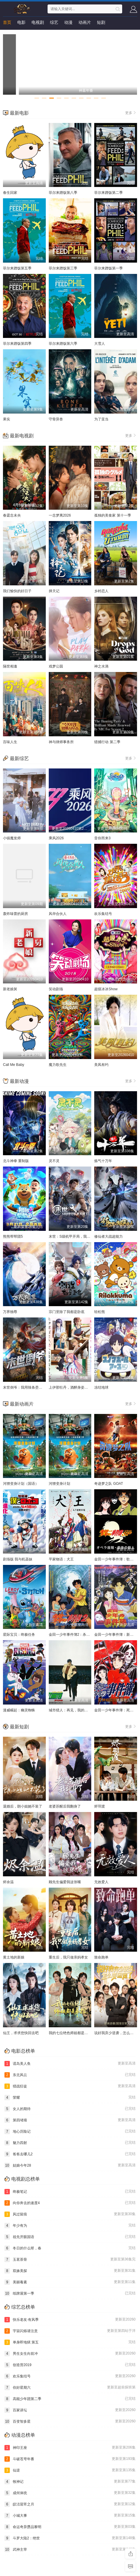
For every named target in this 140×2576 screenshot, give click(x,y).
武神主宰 (70, 2549)
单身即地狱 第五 (70, 2342)
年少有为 (70, 2225)
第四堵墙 (70, 2120)
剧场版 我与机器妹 (17, 1559)
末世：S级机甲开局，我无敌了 (73, 1236)
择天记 (54, 591)
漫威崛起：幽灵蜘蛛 (19, 1710)
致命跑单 (101, 1957)
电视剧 (38, 22)
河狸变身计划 (59, 1484)
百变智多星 (70, 2421)
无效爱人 (101, 1882)
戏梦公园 (56, 666)
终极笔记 (70, 2191)
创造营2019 (70, 2365)
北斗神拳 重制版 (16, 1161)
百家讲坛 (70, 2410)
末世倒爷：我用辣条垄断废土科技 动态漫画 (37, 1387)
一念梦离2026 (60, 515)
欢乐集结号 (103, 914)
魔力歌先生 (58, 1065)
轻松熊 (99, 1312)
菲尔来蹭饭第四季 (17, 344)
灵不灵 (54, 1161)
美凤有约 (101, 1065)
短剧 (101, 22)
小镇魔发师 (12, 838)
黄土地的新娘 (13, 1957)
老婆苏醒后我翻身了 (65, 1806)
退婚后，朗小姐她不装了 (22, 1806)
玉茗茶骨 (70, 2259)
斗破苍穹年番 (70, 2459)
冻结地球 (101, 1387)
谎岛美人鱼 (70, 2063)
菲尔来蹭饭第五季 (17, 268)
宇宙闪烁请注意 (70, 2331)
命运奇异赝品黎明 (70, 2527)
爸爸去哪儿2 (70, 2154)
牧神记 (70, 2481)
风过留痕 (70, 2214)
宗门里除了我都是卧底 (66, 1312)
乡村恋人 (101, 591)
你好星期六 (70, 2387)
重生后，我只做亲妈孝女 (68, 1957)
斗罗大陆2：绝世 (70, 2538)
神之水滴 (101, 666)
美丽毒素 (70, 2282)
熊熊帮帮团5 (13, 1236)
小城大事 (70, 2515)
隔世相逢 (10, 666)
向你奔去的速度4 (70, 2203)
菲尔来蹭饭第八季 (63, 193)
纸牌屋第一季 (70, 2293)
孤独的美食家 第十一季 (112, 515)
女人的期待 (70, 2109)
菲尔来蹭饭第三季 (63, 268)
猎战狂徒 (70, 2086)
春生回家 (10, 193)
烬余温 (8, 1882)
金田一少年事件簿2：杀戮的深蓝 (75, 1634)
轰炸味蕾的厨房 (15, 914)
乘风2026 (56, 838)
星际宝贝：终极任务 (19, 1634)
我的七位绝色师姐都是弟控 (70, 2033)
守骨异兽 (56, 419)
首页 (7, 22)
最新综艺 (19, 758)
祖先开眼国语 (70, 2237)
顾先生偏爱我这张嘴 (65, 1882)
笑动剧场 (56, 989)
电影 (21, 22)
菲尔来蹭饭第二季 (108, 193)
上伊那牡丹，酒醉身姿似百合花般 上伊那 (81, 1387)
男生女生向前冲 (70, 2353)
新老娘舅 (10, 989)
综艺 (54, 22)
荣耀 (70, 2097)
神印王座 (70, 2447)
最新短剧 (19, 1726)
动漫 (68, 22)
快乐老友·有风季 (70, 2319)
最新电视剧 (22, 435)
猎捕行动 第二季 (107, 742)
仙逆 (70, 2470)
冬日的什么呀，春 (70, 2248)
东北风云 (70, 2075)
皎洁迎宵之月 (70, 2504)
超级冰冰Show (105, 989)
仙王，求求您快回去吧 (21, 2033)
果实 (6, 419)
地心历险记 (70, 2131)
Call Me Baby (13, 1065)
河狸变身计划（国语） (21, 1484)
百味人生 (10, 742)
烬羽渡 (99, 1806)
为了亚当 (101, 419)
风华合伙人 (58, 914)
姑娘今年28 (70, 2165)
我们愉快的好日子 (17, 591)
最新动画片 (22, 1403)
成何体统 (70, 2493)
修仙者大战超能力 (108, 1236)
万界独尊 (10, 1312)
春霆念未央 (12, 515)
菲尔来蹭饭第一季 (108, 268)
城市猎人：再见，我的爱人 (70, 1710)
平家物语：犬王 (61, 1559)
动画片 (84, 22)
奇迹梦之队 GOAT (108, 1484)
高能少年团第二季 (70, 2399)
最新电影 (19, 113)
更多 (131, 112)
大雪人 (99, 344)
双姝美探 (70, 2271)
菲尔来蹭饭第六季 (63, 344)
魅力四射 (70, 2142)
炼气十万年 (103, 1161)
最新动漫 (19, 1081)
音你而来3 (102, 838)
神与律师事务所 (61, 742)
